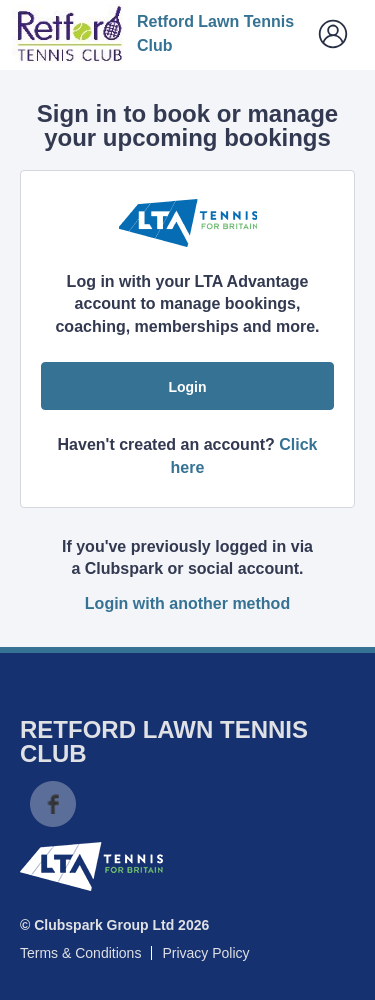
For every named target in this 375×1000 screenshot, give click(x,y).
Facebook (53, 804)
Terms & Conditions (80, 953)
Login (187, 387)
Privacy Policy (205, 953)
